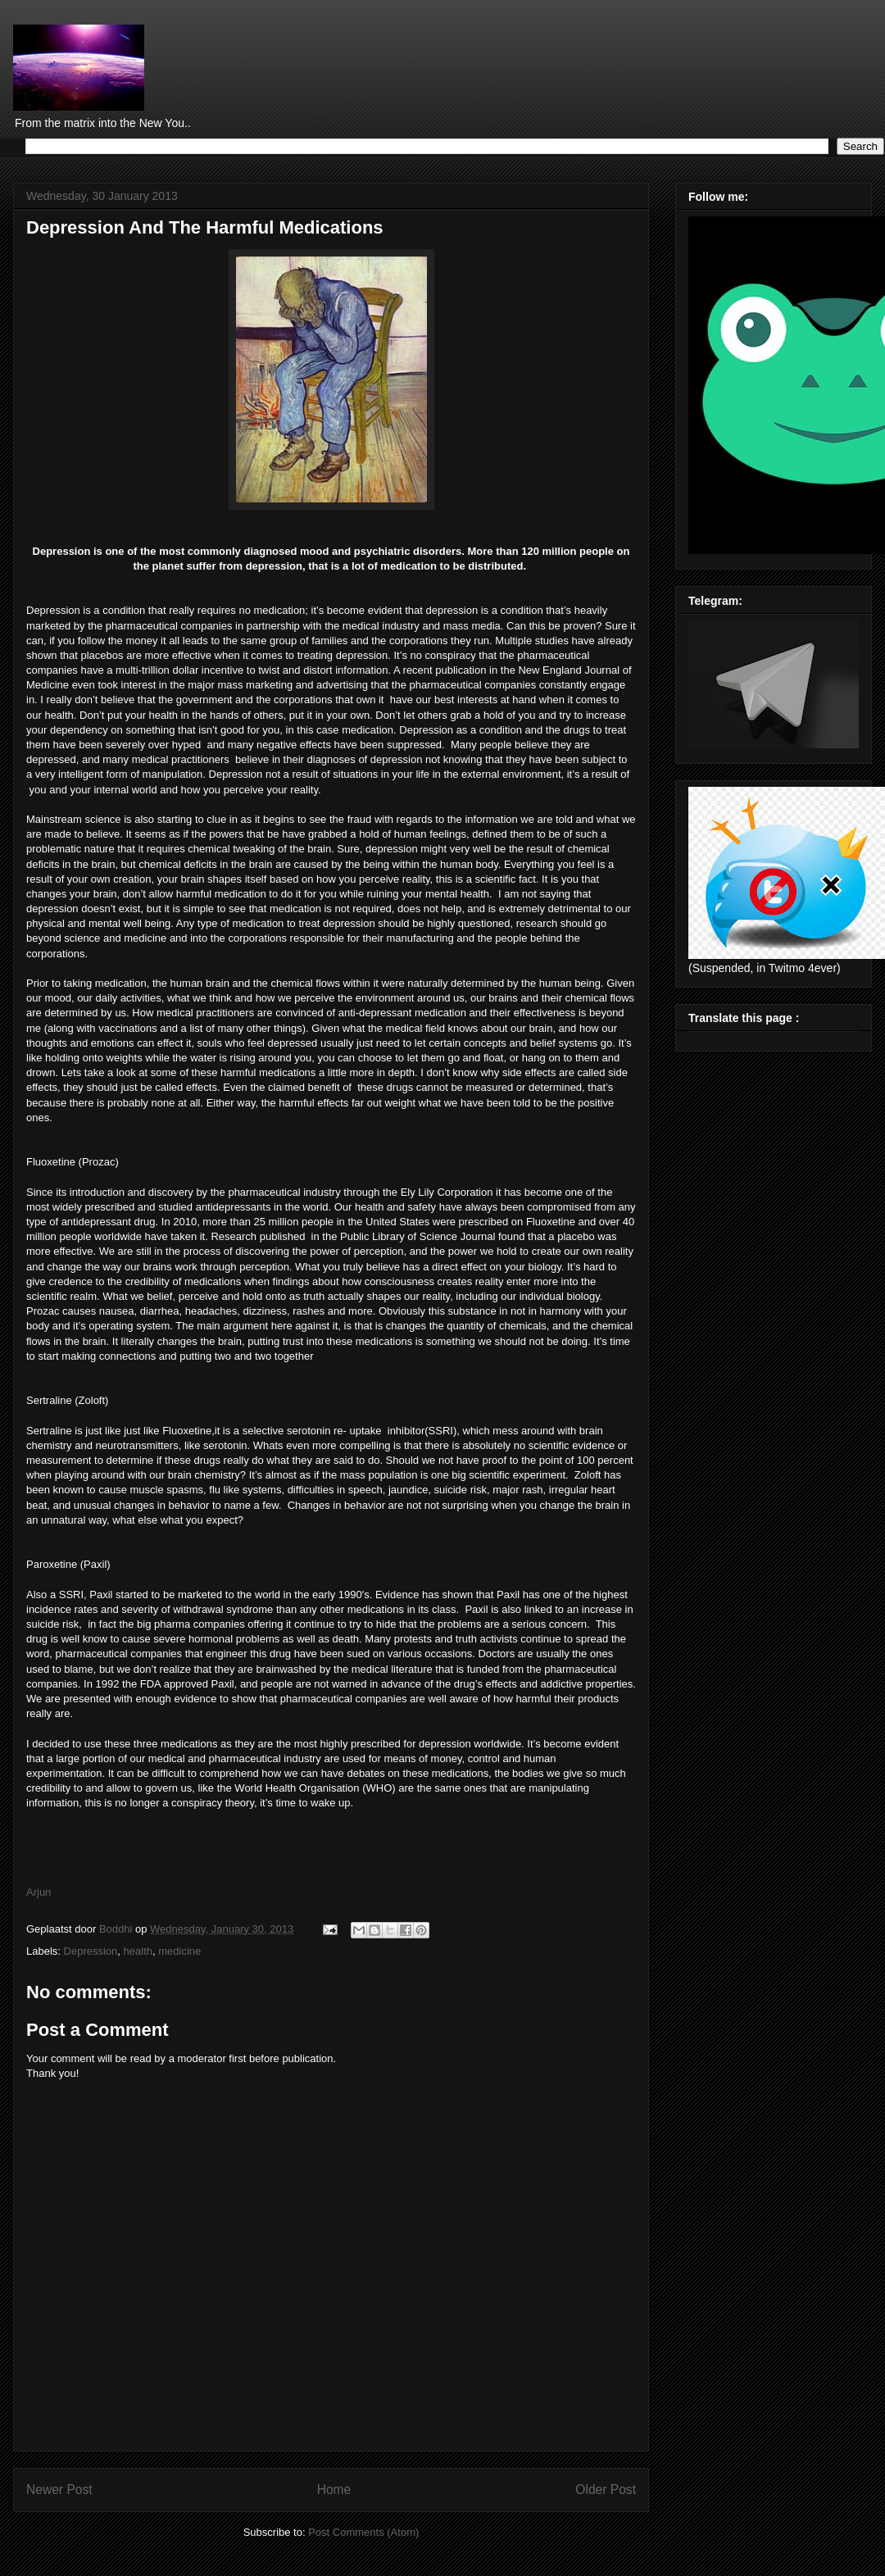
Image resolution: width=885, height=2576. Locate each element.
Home (334, 2489)
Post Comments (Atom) (363, 2532)
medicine (179, 1951)
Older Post (605, 2489)
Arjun (40, 1892)
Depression (91, 1951)
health (138, 1951)
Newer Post (59, 2489)
